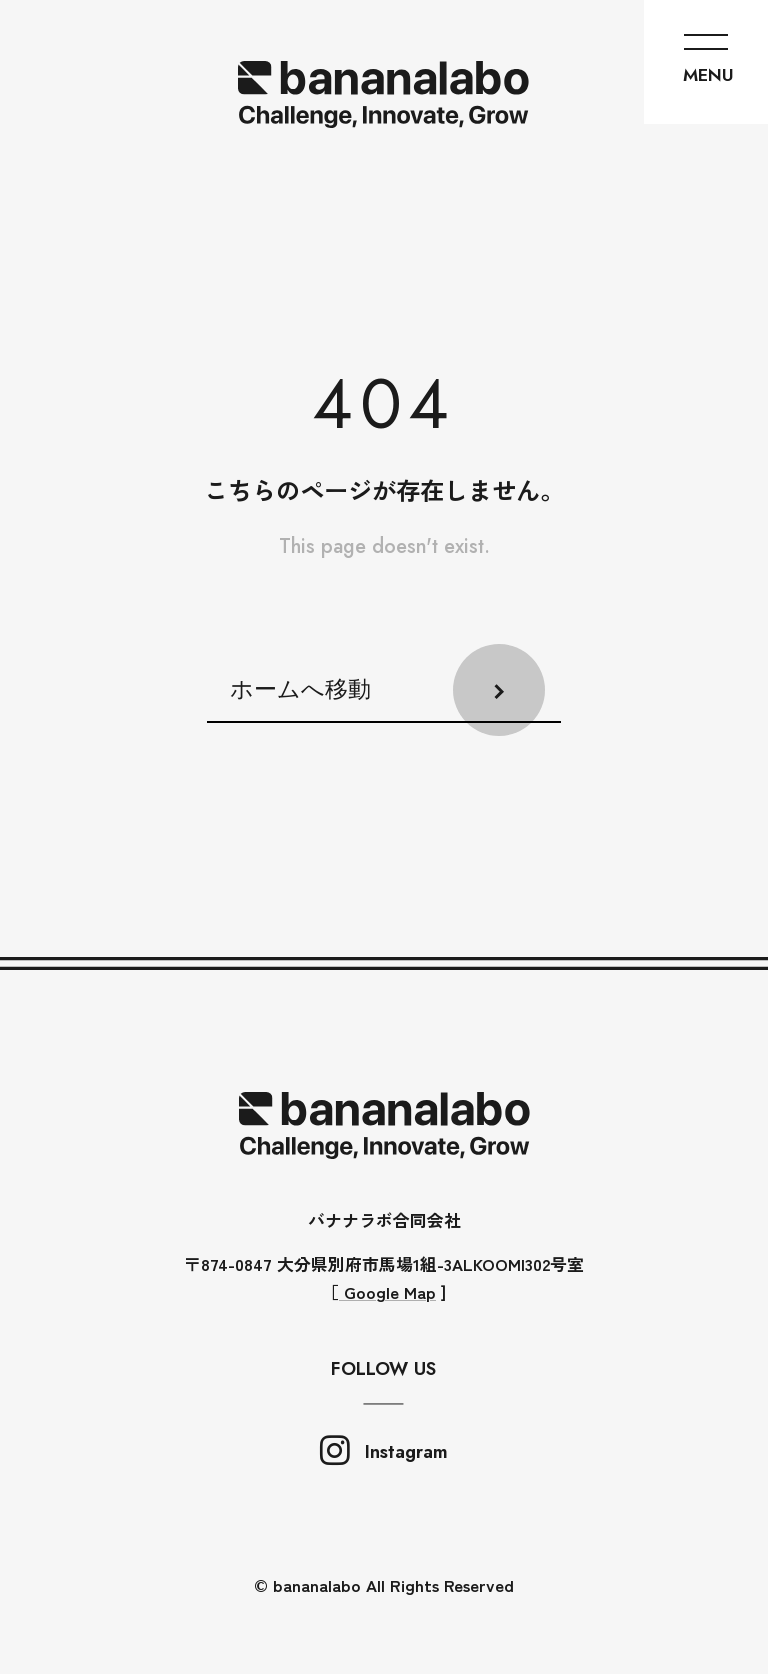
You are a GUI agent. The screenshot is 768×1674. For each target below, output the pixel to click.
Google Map (387, 1291)
